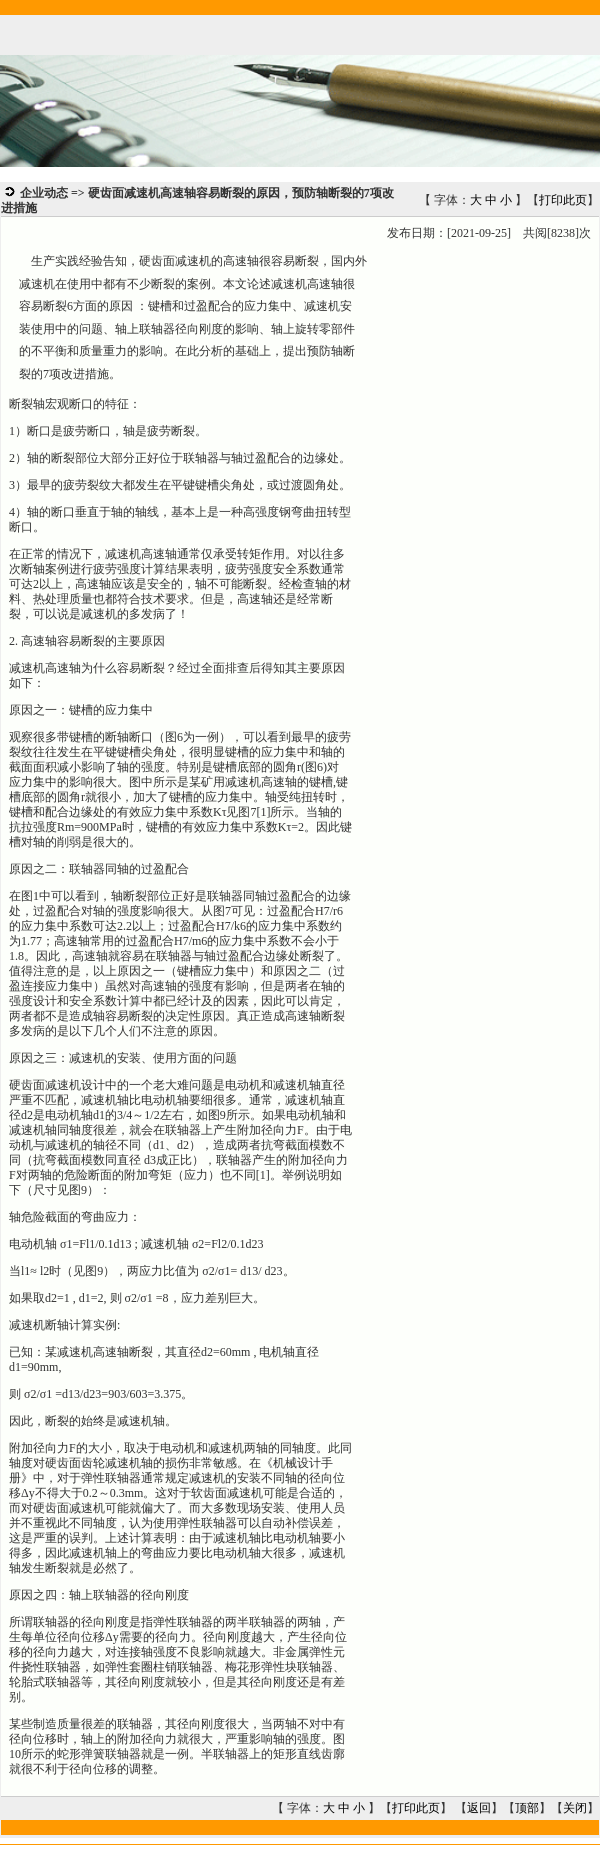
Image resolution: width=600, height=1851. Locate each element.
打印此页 (563, 200)
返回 (479, 1808)
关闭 (575, 1808)
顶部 (527, 1808)
